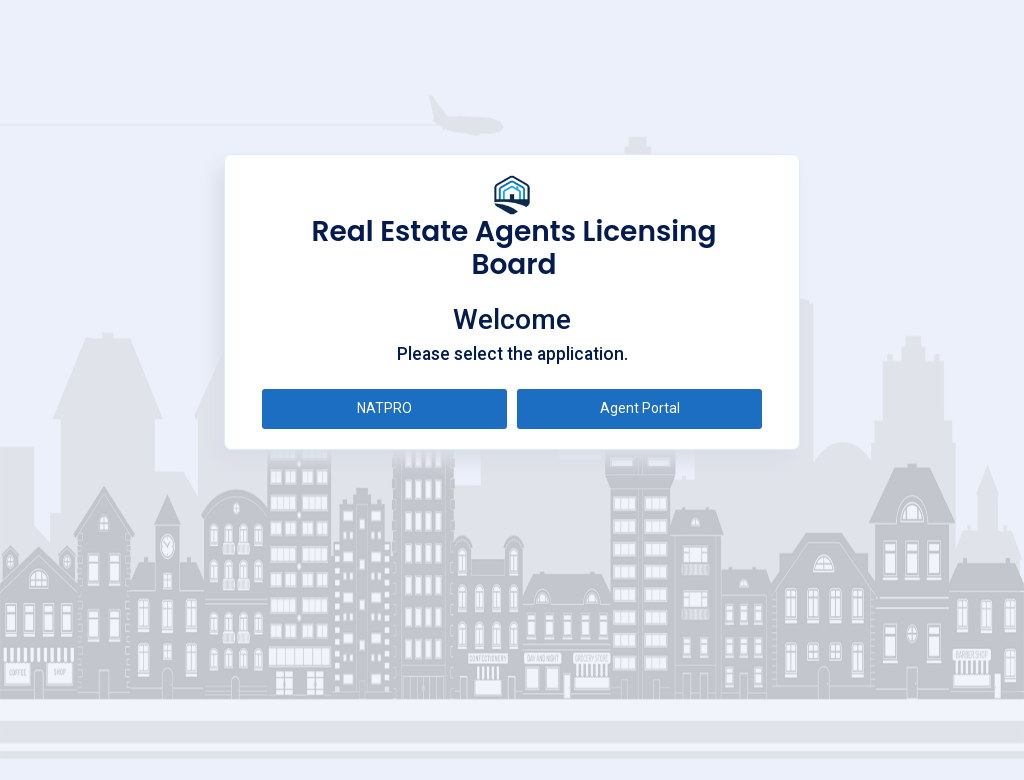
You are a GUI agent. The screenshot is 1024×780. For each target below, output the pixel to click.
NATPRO (384, 408)
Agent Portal (640, 408)
